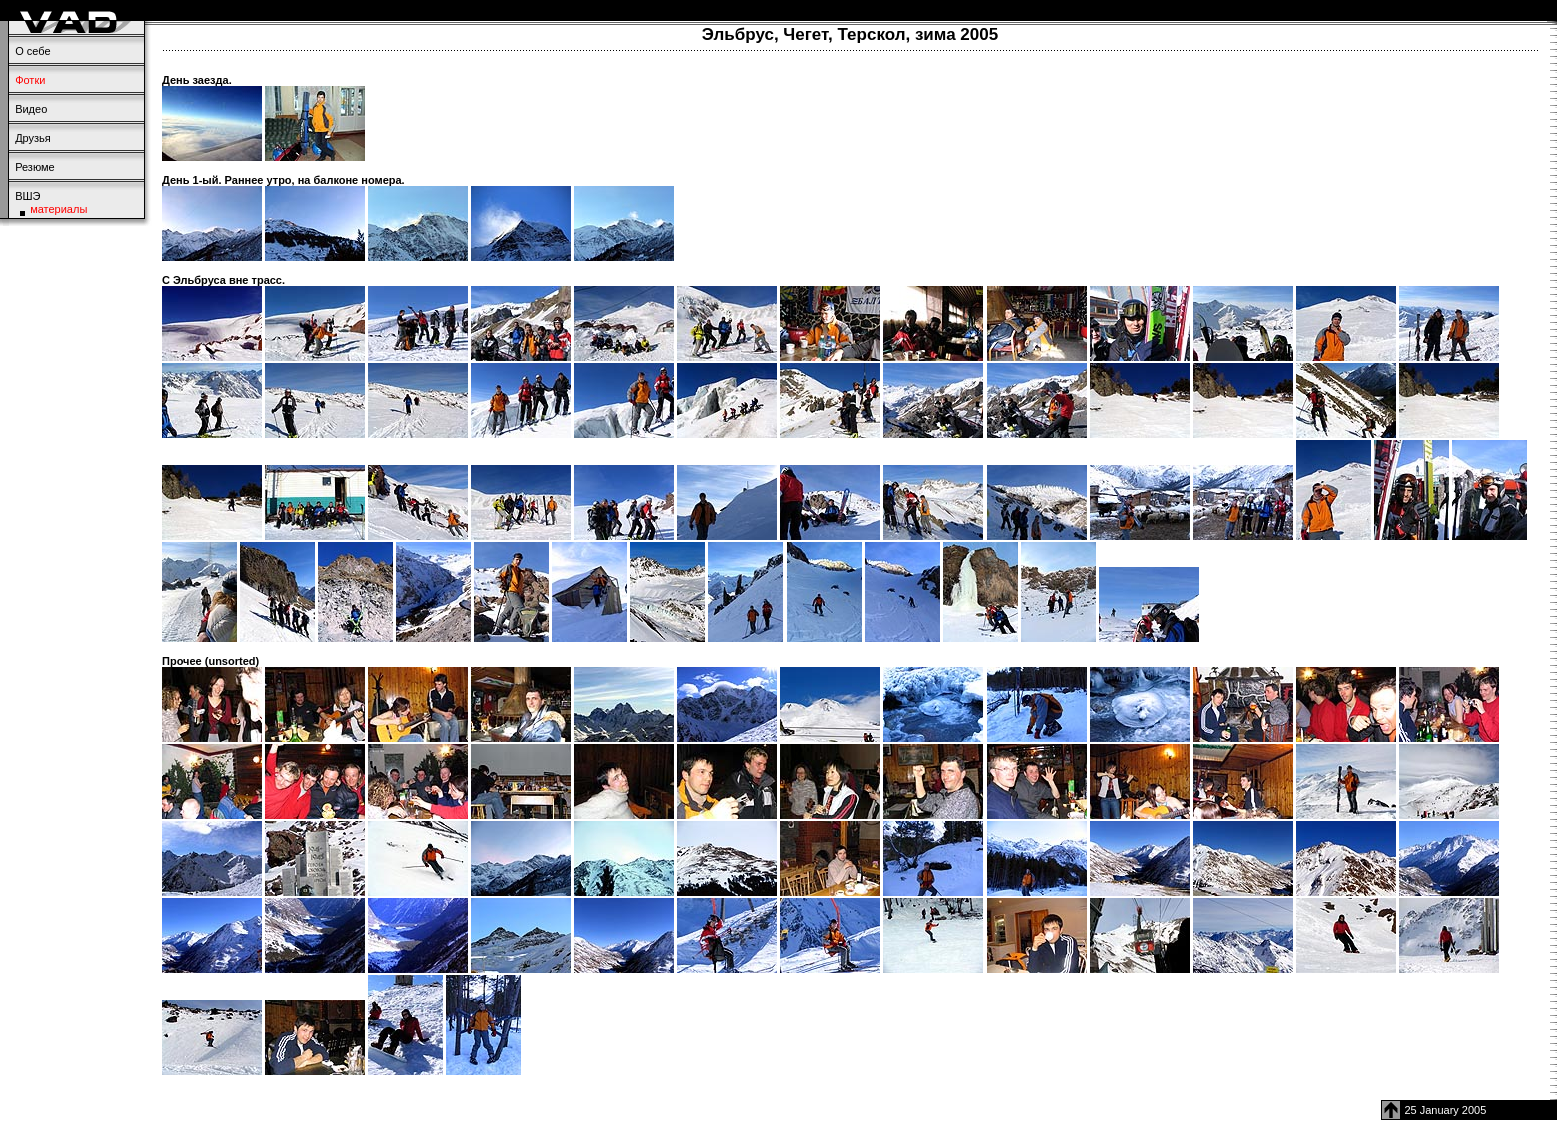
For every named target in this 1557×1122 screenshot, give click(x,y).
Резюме (35, 167)
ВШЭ (27, 196)
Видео (31, 109)
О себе (32, 51)
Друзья (33, 138)
